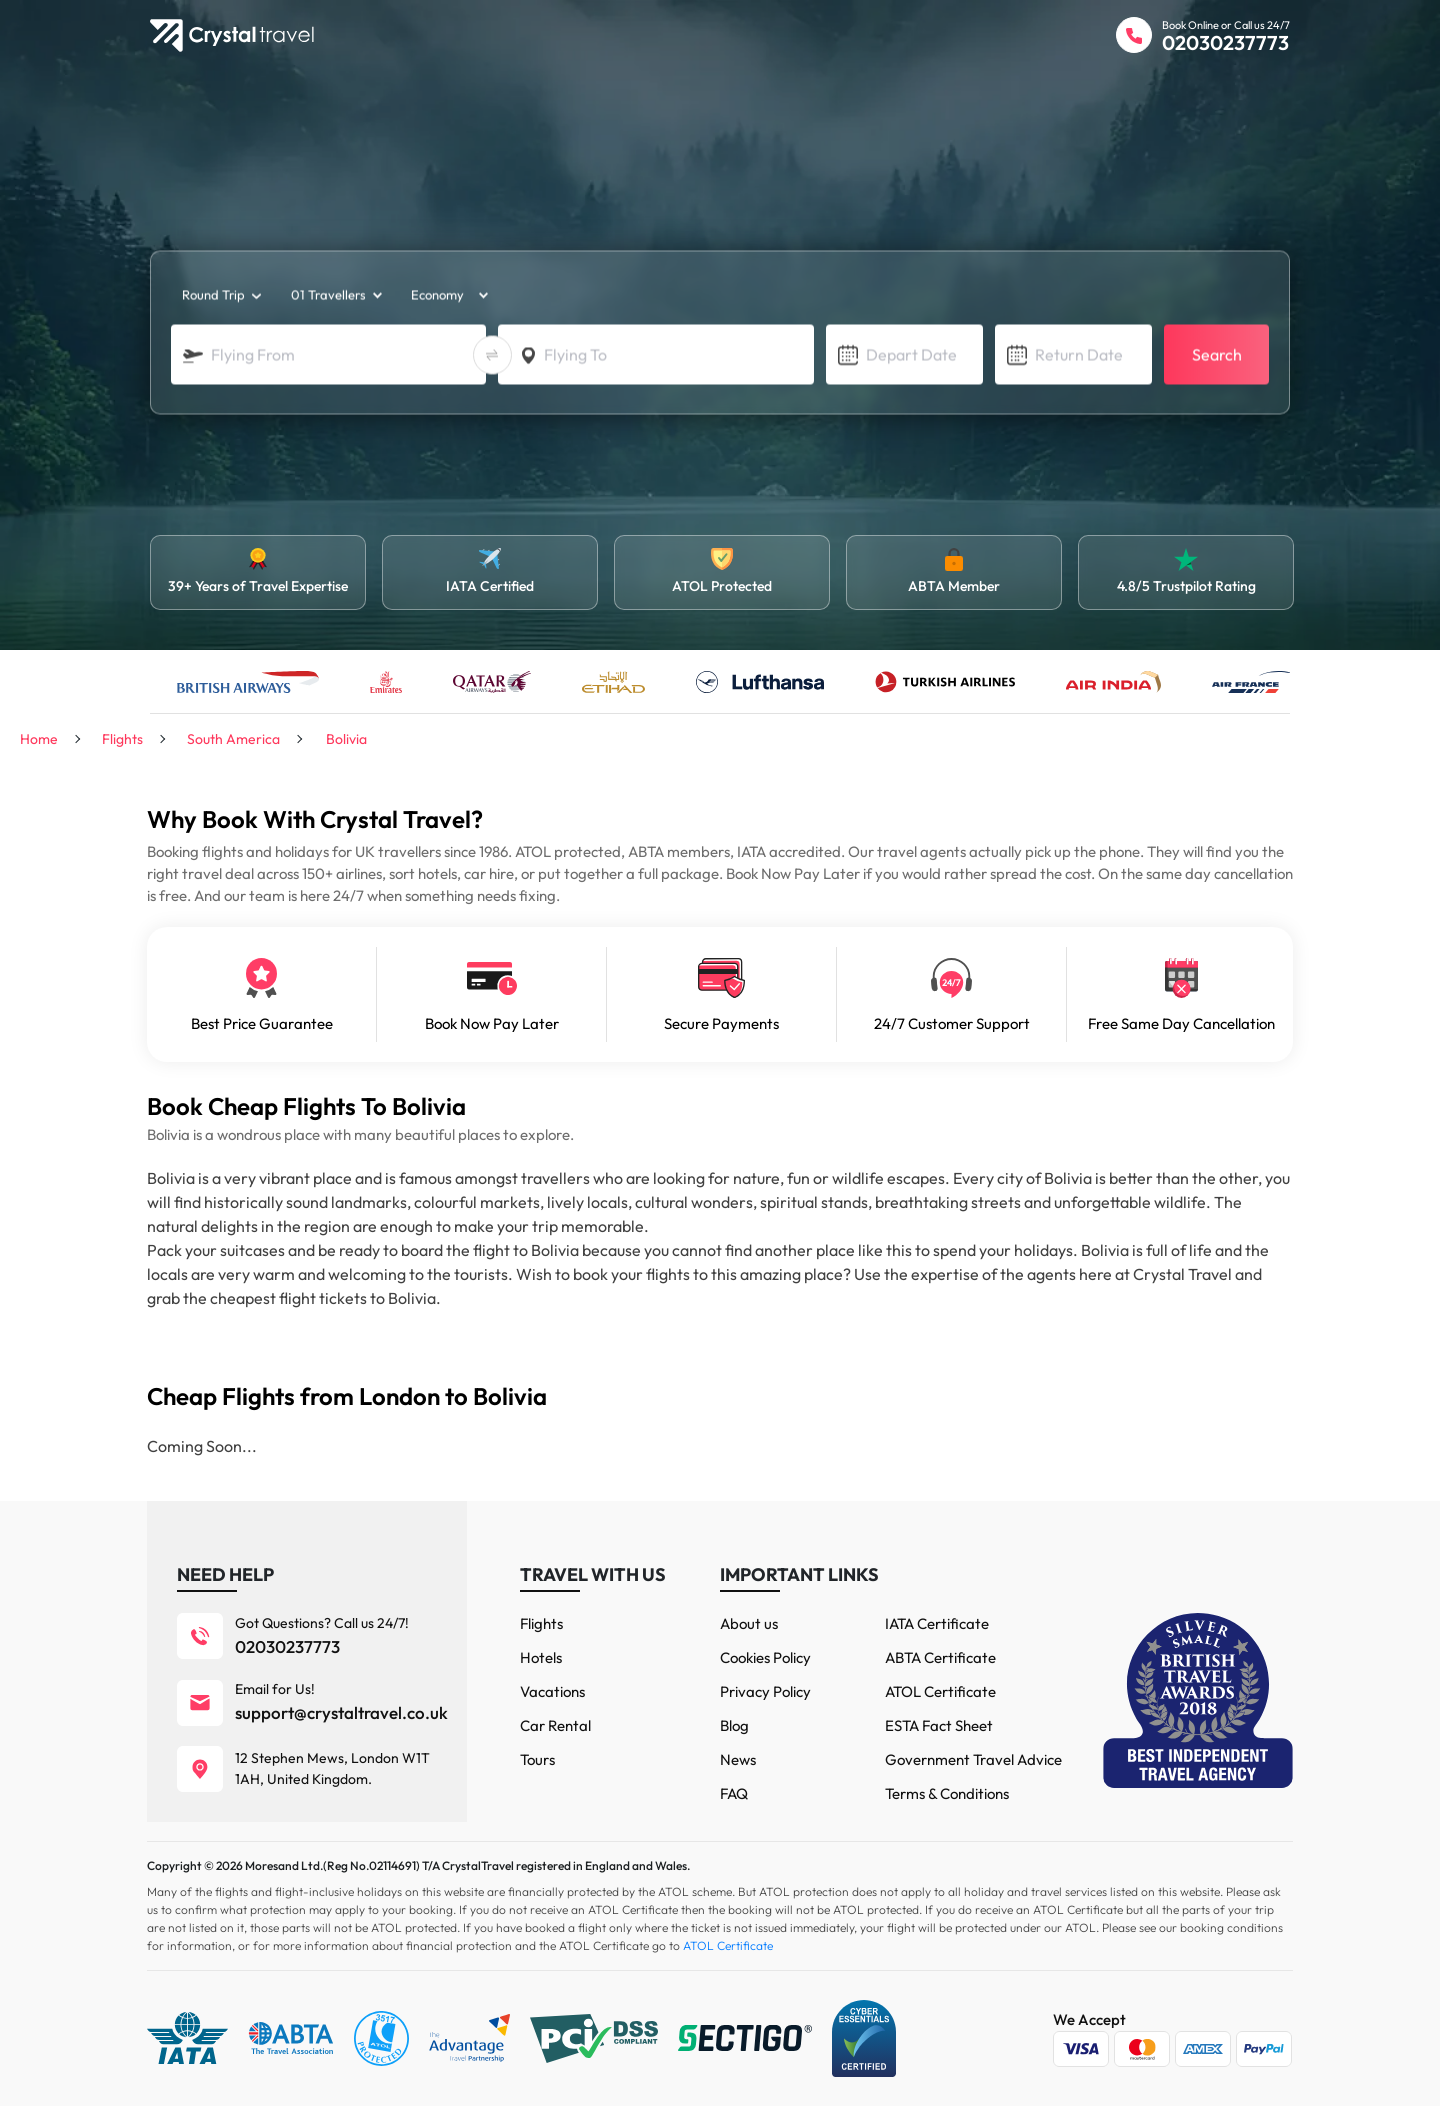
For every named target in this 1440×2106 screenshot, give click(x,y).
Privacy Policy (765, 1691)
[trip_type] (220, 296)
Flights (541, 1623)
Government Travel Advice (973, 1759)
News (738, 1759)
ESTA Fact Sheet (939, 1725)
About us (749, 1623)
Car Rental (555, 1725)
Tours (537, 1759)
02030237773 (1225, 42)
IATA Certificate (937, 1623)
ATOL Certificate (940, 1691)
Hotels (541, 1657)
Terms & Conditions (947, 1793)
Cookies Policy (765, 1657)
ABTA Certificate (940, 1657)
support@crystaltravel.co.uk (341, 1712)
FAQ (734, 1793)
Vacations (552, 1691)
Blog (734, 1725)
